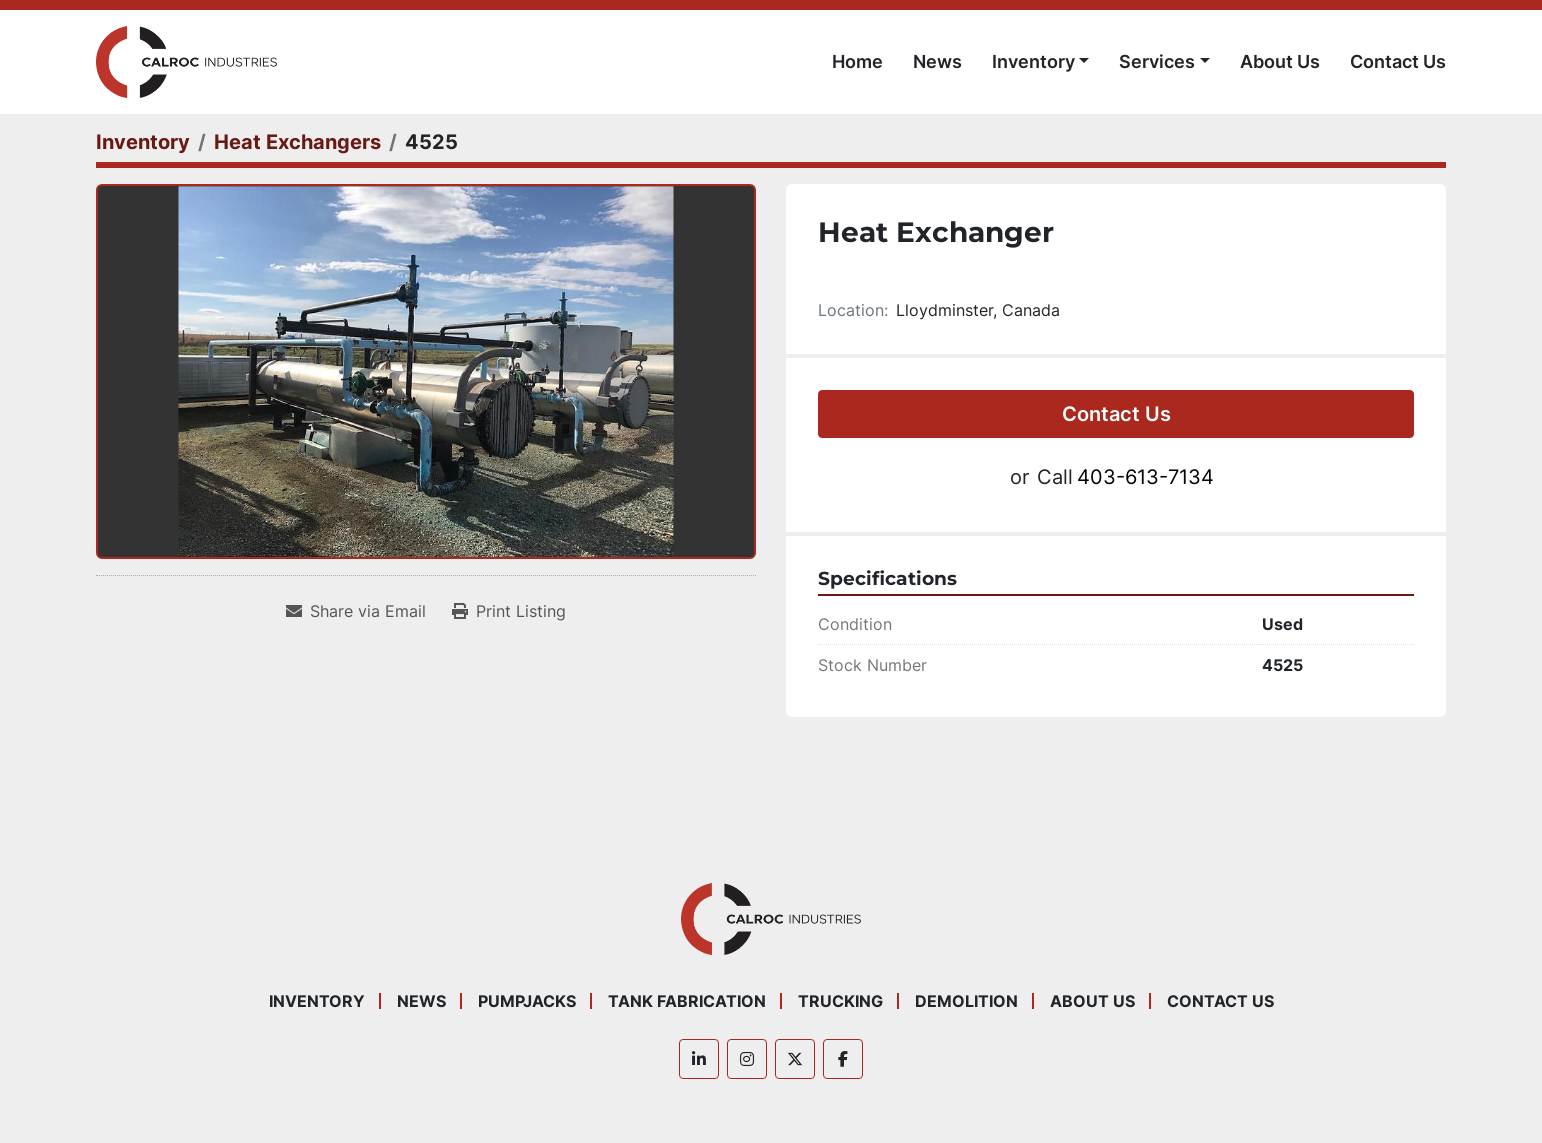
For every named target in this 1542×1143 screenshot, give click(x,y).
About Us (1280, 61)
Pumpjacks (527, 1001)
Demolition (966, 1001)
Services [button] (1157, 61)
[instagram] (747, 1059)
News (937, 61)
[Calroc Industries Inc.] (771, 917)
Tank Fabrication (687, 1001)
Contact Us (1398, 61)
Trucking (840, 1001)
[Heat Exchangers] (297, 142)
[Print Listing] (509, 611)
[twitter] (795, 1059)
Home (857, 61)
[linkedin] (699, 1059)
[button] (1041, 61)
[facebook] (843, 1059)
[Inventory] (143, 142)
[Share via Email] (356, 611)
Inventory (1033, 61)
